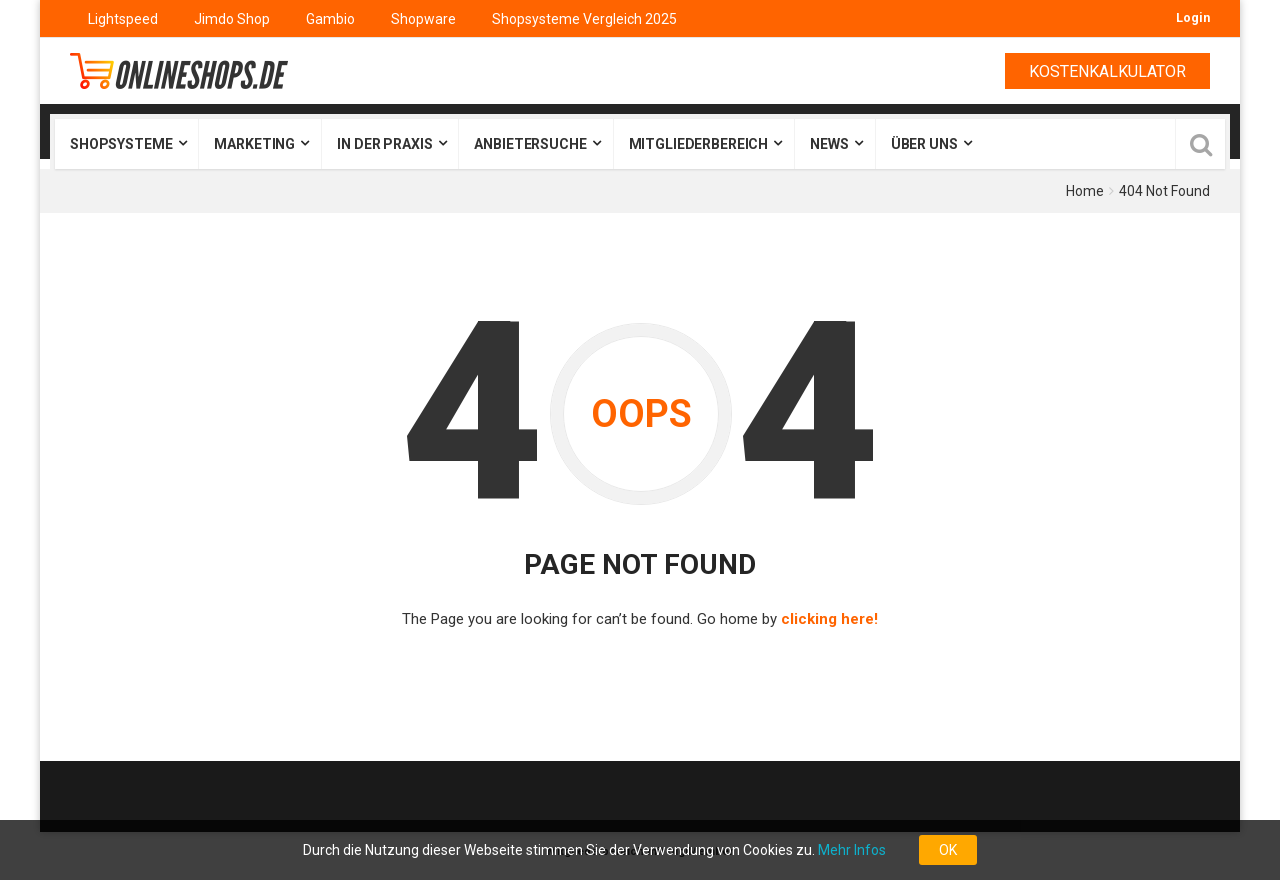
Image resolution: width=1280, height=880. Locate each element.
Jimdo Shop (232, 19)
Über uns (924, 144)
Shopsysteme (121, 144)
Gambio (330, 19)
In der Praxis (384, 144)
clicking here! (829, 619)
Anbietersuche (530, 144)
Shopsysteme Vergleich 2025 (584, 19)
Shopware (423, 19)
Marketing (254, 144)
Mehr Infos (852, 850)
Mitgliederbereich (699, 144)
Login (1193, 17)
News (829, 144)
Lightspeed (123, 19)
